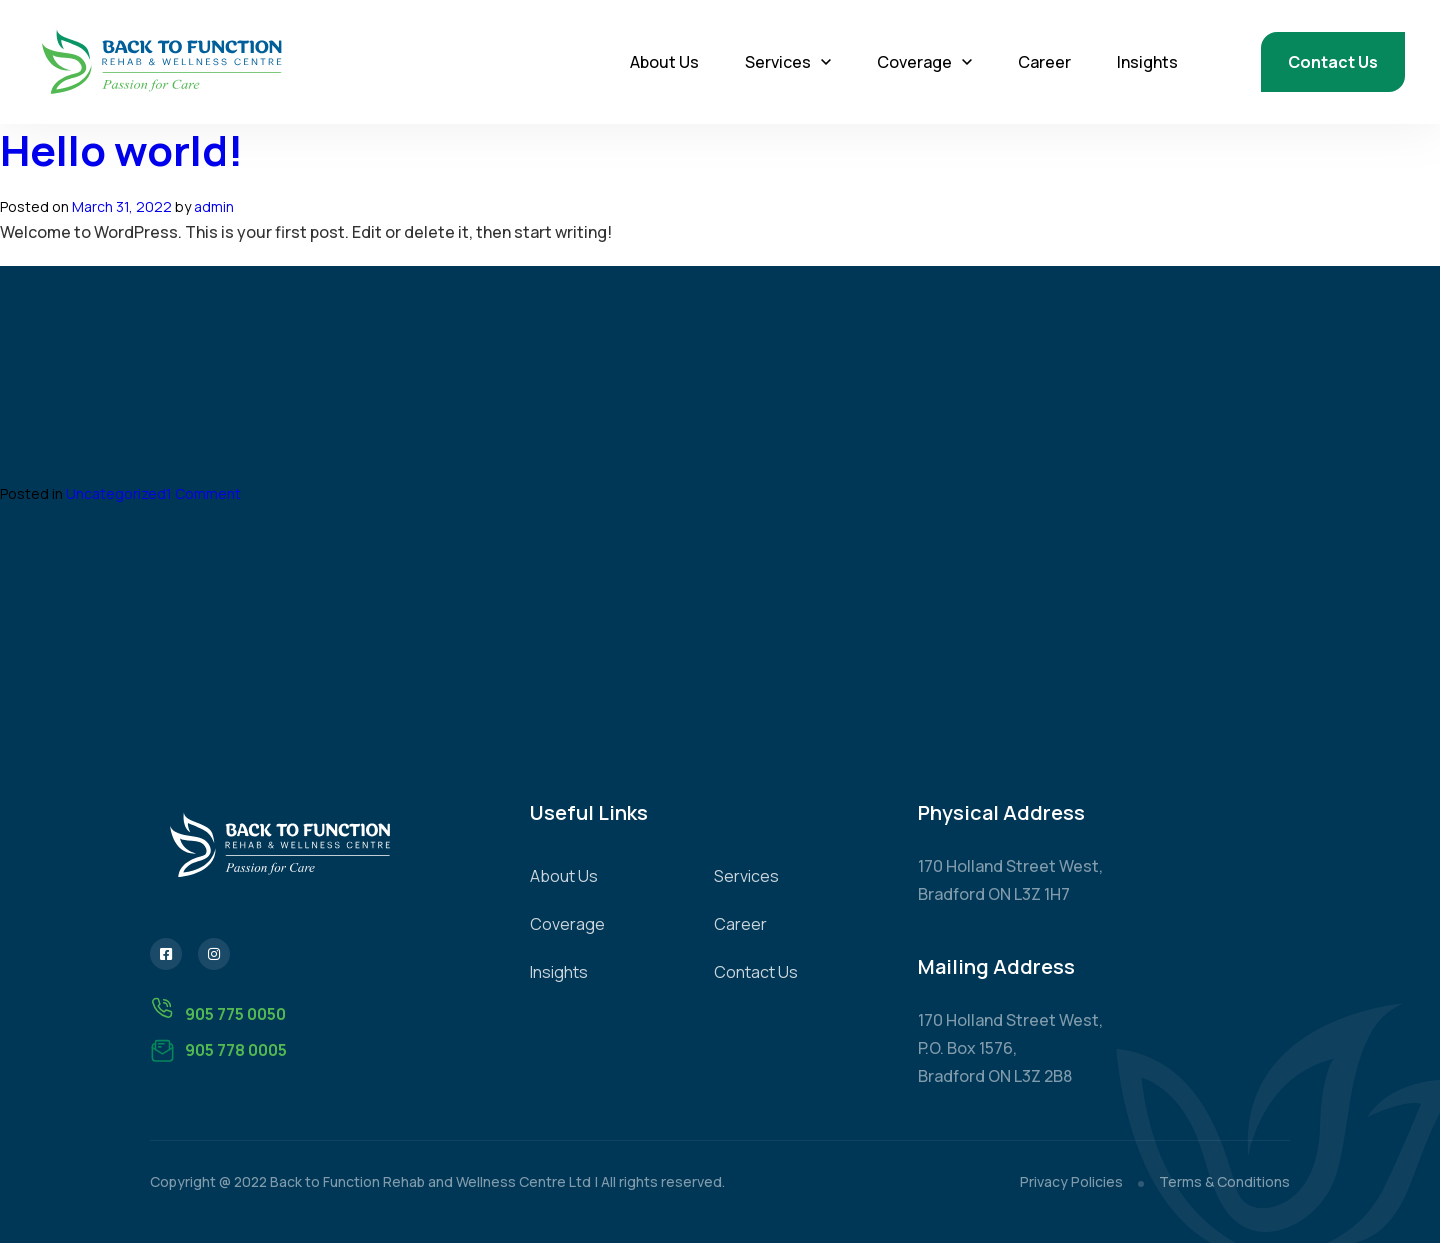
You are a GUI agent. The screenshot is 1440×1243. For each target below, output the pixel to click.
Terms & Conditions (1224, 1181)
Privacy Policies (1071, 1181)
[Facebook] (166, 954)
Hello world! (121, 150)
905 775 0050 (218, 1010)
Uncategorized (116, 493)
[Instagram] (214, 954)
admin (214, 206)
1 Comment (203, 493)
